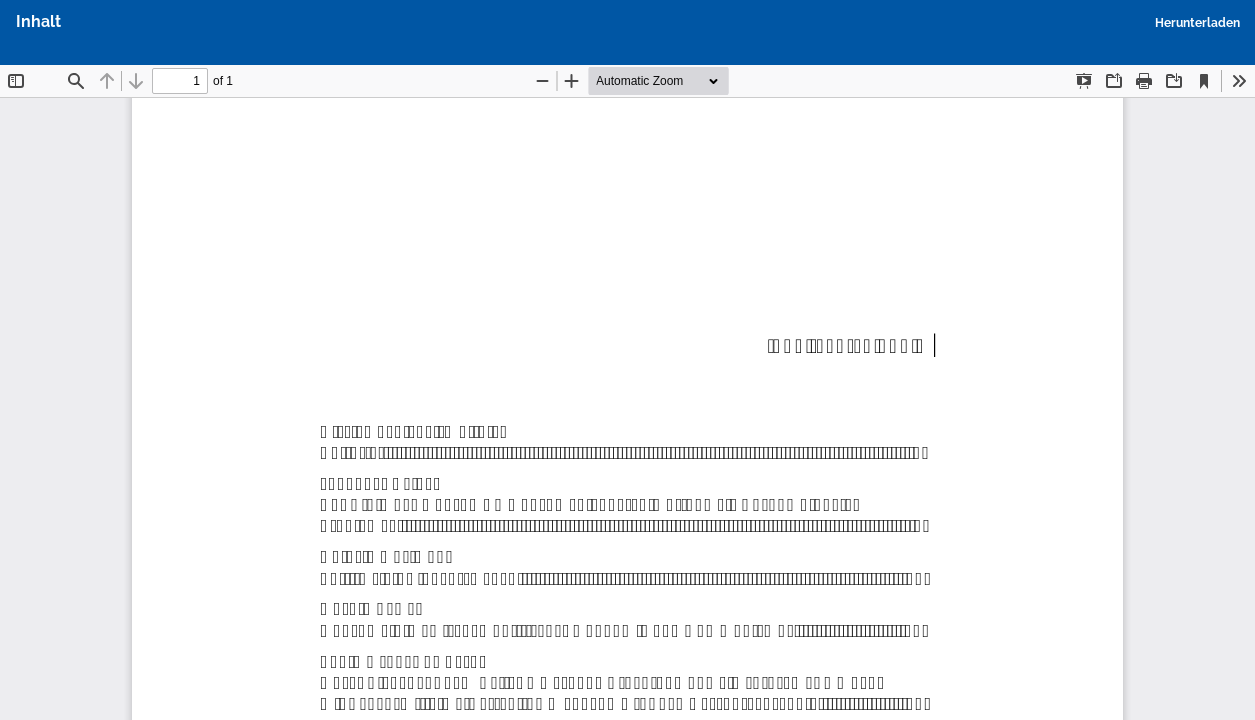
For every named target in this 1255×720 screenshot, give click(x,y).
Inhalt (38, 21)
